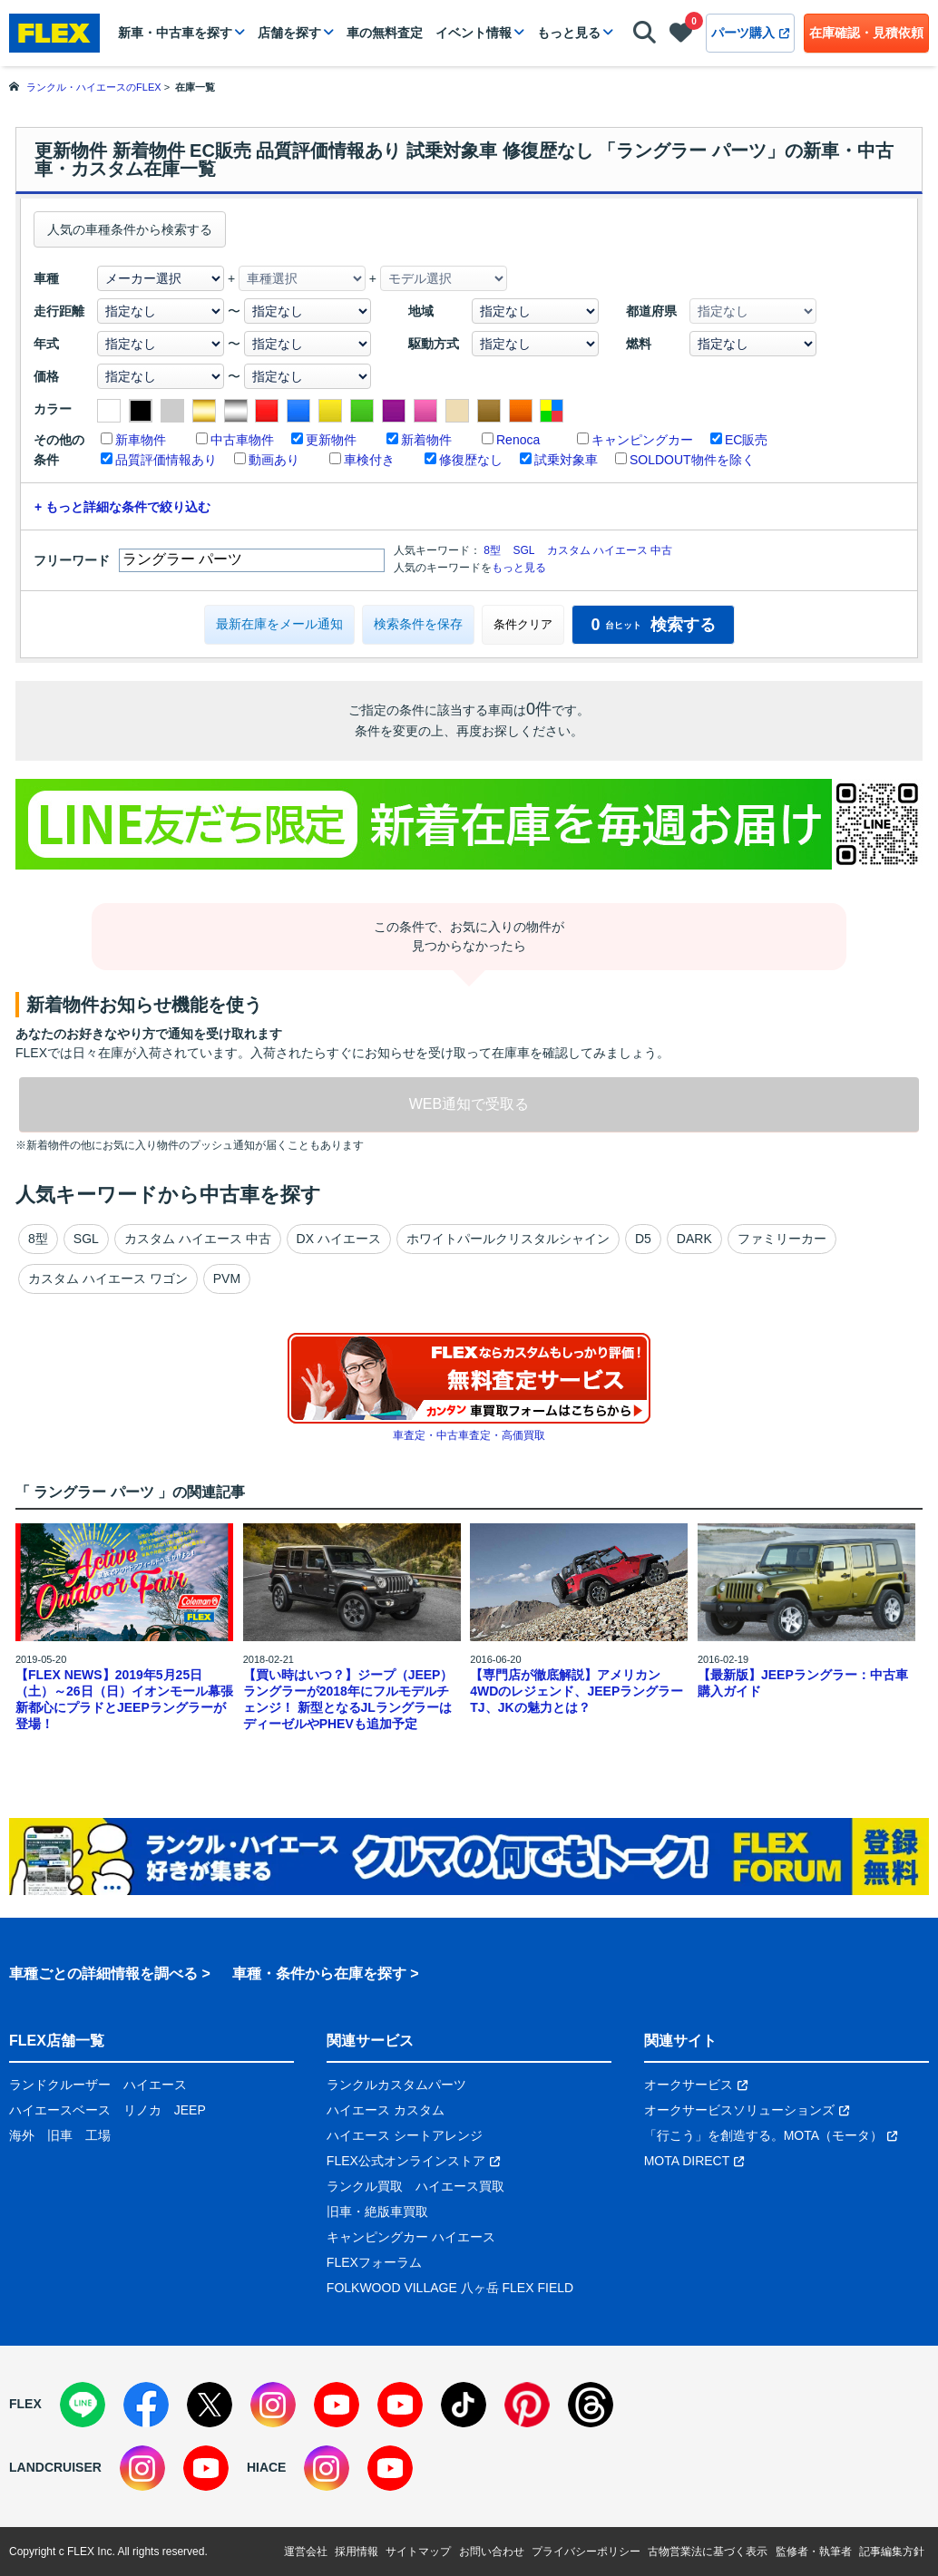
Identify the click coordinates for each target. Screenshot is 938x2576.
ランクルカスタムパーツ (396, 2084)
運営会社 (305, 2551)
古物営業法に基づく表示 (707, 2551)
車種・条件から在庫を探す (319, 1973)
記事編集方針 (891, 2551)
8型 (492, 550)
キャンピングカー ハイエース (411, 2237)
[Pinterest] (527, 2404)
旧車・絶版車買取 (377, 2211)
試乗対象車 (566, 459)
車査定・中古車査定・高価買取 (469, 1435)
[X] (209, 2404)
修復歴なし (471, 459)
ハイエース (155, 2084)
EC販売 (746, 440)
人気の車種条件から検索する (129, 229)
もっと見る (569, 32)
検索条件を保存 (418, 624)
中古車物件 (242, 440)
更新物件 (331, 440)
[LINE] (82, 2404)
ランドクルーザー (60, 2084)
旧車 (60, 2135)
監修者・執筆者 (814, 2551)
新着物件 (426, 440)
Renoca (518, 440)
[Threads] (590, 2404)
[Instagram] (273, 2404)
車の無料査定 (385, 32)
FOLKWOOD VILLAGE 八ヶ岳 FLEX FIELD (450, 2287)
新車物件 (140, 440)
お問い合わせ (491, 2551)
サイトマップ (418, 2551)
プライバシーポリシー (586, 2551)
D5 (643, 1238)
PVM (226, 1278)
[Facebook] (146, 2404)
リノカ (142, 2110)
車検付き (369, 459)
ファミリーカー (782, 1238)
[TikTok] (463, 2404)
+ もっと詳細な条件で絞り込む (122, 507)
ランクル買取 (365, 2186)
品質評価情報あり (166, 459)
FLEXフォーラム (374, 2262)
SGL (523, 550)
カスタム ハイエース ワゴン (108, 1278)
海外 (21, 2135)
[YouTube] (336, 2404)
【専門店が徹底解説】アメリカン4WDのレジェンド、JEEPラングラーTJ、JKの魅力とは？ (576, 1691)
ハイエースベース (60, 2110)
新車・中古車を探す (175, 32)
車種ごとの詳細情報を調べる (103, 1973)
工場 (98, 2135)
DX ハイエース (339, 1238)
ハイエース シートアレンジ (405, 2135)
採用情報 (356, 2551)
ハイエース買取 (459, 2186)
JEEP (190, 2110)
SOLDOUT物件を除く (692, 459)
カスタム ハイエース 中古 (610, 550)
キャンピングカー (642, 440)
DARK (694, 1238)
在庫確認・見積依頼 (866, 32)
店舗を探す (289, 32)
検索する (653, 625)
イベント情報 (473, 32)
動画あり (274, 459)
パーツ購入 (750, 32)
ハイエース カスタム (386, 2110)
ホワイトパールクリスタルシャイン (508, 1238)
